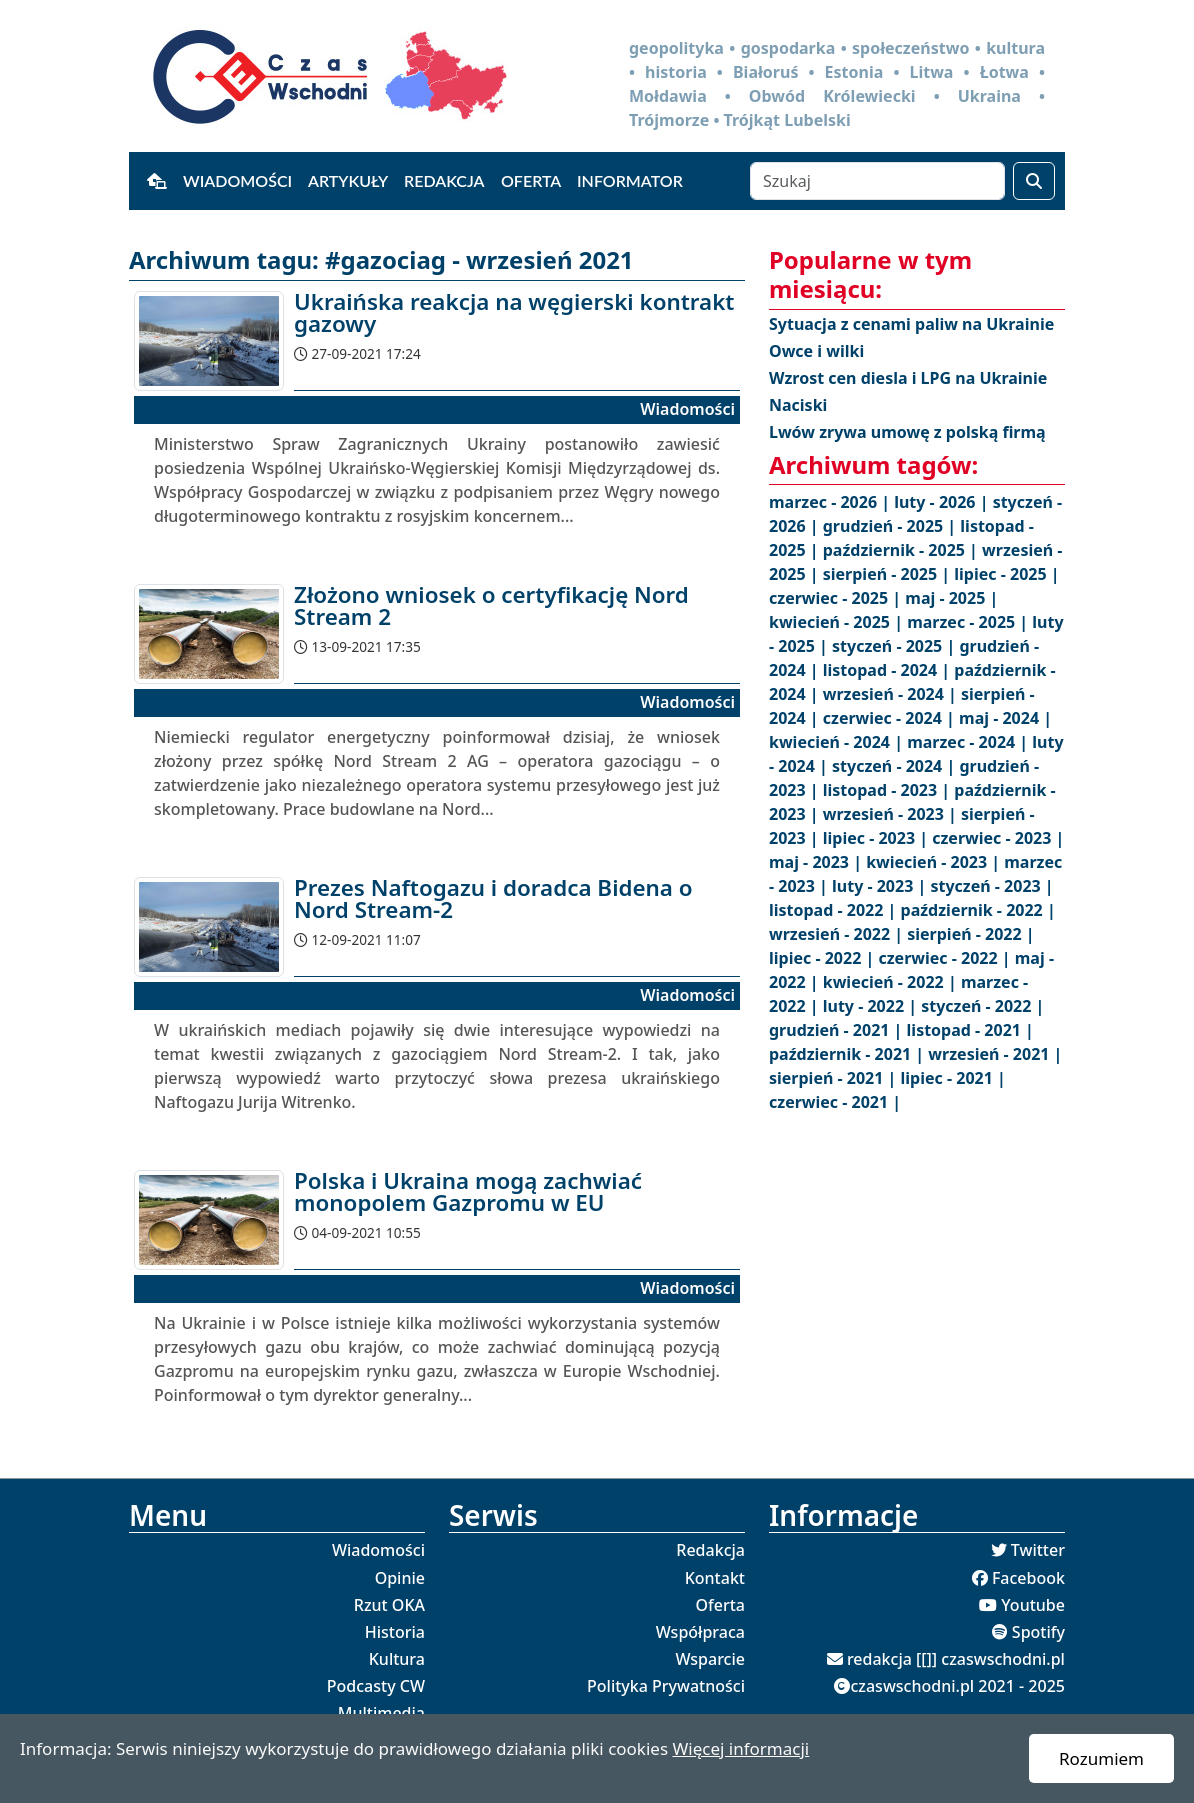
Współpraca (700, 1632)
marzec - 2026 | (831, 502)
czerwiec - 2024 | (891, 718)
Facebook (1028, 1578)
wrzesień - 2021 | (995, 1054)
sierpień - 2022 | (970, 934)
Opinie (400, 1578)
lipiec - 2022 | (823, 958)
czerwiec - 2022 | (946, 958)
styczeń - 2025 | (895, 646)
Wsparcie (710, 1659)
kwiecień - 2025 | (838, 622)
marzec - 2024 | (969, 742)
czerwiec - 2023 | (998, 838)
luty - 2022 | (872, 1006)
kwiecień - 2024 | (838, 742)
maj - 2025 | (951, 598)
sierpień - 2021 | (835, 1078)
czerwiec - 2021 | (835, 1102)
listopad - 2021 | (970, 1030)
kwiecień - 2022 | (892, 982)
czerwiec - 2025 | (837, 598)
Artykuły (348, 180)
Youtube (1033, 1605)
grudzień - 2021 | (838, 1030)
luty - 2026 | (943, 502)
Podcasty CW (376, 1686)
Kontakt (715, 1578)
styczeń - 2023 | (991, 886)
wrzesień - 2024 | (892, 694)
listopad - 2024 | (889, 670)
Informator (630, 180)
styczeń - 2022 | (982, 1006)
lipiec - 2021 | (953, 1078)
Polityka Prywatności (666, 1686)
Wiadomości (237, 180)
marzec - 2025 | (969, 622)
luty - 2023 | (881, 886)
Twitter (1038, 1550)
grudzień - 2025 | (892, 526)
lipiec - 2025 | (1006, 574)
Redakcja (444, 180)
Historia (395, 1632)
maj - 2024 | (1005, 718)
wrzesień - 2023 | (892, 814)
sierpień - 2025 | (889, 574)
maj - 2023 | (817, 862)
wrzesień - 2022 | (838, 934)
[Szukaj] (877, 181)
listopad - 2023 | (889, 790)
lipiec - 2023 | (877, 838)
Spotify (1038, 1632)
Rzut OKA (389, 1605)
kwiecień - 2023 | (935, 862)
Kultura (397, 1659)
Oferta (531, 180)
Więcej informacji (740, 1748)
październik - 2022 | (978, 910)
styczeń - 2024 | (895, 766)
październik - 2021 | (848, 1054)
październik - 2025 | (902, 550)
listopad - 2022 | (835, 910)
